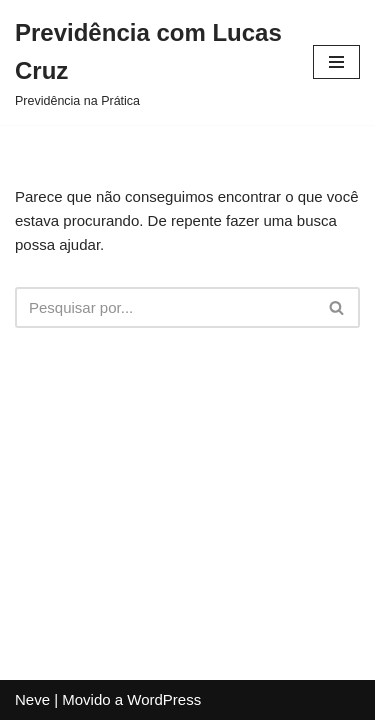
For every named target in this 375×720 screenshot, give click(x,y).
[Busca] (165, 307)
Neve (32, 699)
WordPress (164, 699)
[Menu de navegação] (336, 62)
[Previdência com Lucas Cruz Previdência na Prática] (149, 62)
